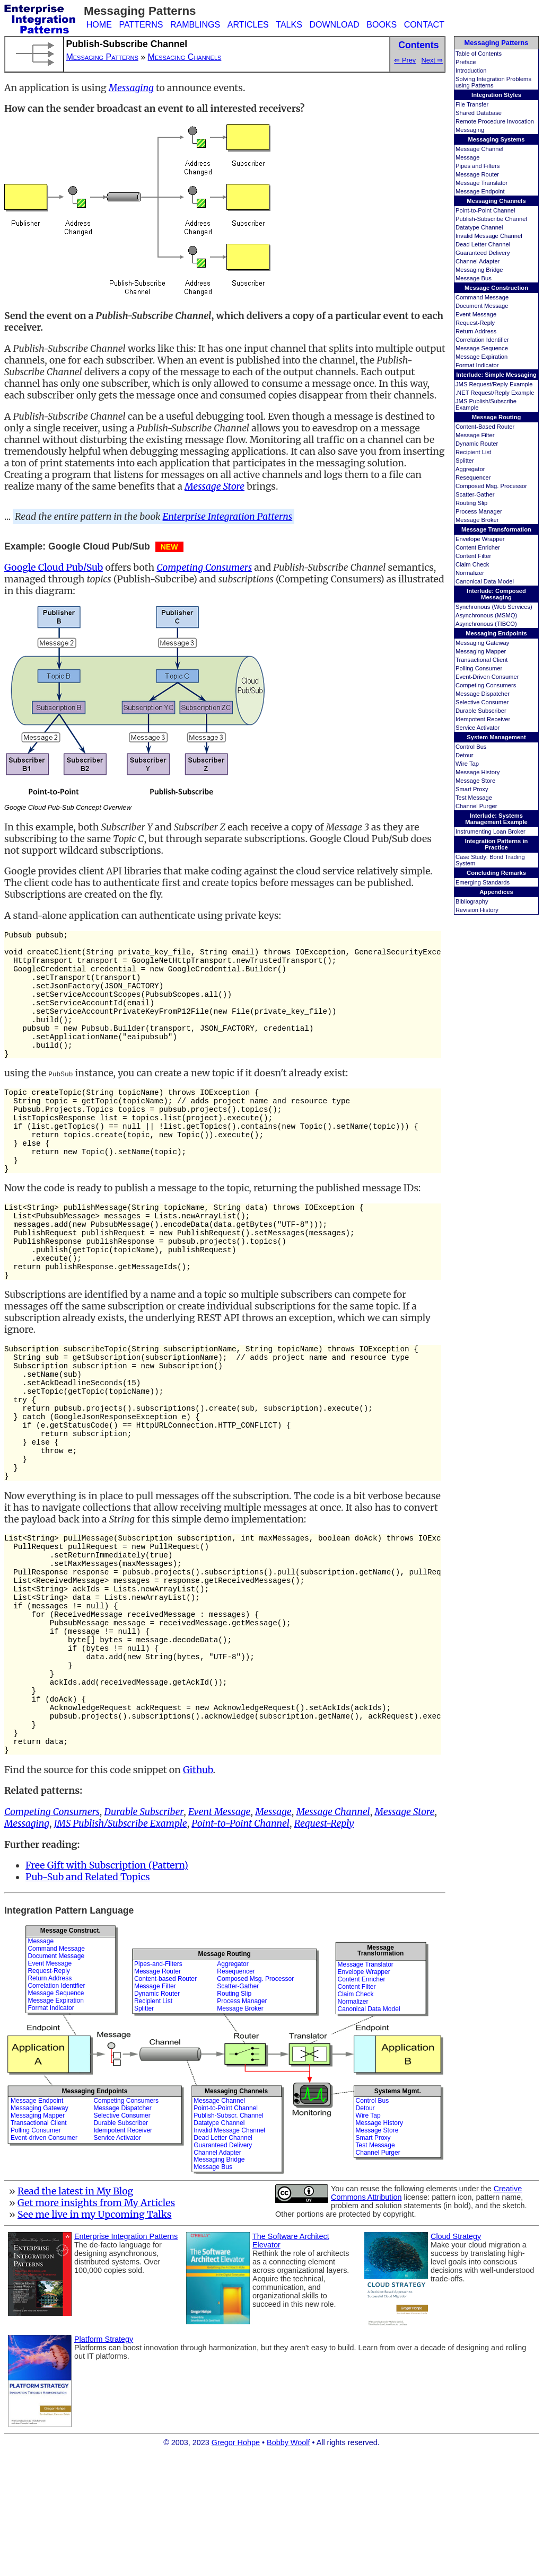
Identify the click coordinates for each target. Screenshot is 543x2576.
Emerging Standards (483, 882)
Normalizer (470, 573)
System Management (496, 737)
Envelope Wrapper (480, 539)
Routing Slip (471, 503)
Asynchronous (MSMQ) (486, 615)
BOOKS (381, 24)
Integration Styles (496, 95)
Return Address (476, 331)
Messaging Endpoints (496, 633)
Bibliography (472, 901)
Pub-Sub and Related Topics (87, 1998)
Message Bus (474, 278)
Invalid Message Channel (489, 236)
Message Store (475, 780)
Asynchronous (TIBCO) (486, 624)
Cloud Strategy (456, 2357)
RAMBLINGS (195, 24)
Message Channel (479, 149)
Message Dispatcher (483, 694)
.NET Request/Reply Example (495, 393)
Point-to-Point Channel (485, 210)
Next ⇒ (432, 60)
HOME (99, 24)
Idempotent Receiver (483, 719)
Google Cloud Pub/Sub (53, 567)
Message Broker (477, 520)
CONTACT (424, 24)
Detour (465, 755)
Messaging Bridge (479, 270)
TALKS (289, 24)
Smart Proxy (472, 789)
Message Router (477, 174)
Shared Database (479, 113)
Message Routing (496, 417)
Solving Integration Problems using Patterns (493, 82)
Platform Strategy (103, 2460)
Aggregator (470, 469)
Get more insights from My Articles (96, 2324)
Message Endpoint (480, 191)
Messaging (470, 130)
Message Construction (496, 288)
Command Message (482, 297)
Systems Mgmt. (397, 2212)
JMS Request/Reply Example (494, 384)
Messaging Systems (496, 139)
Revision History (477, 910)
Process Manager (479, 511)
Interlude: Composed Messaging (496, 594)
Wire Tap (467, 763)
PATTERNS (141, 24)
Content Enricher (478, 547)
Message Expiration (481, 356)
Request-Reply (475, 323)
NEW (169, 547)
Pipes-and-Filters (158, 2084)
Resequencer (473, 477)
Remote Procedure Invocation (495, 121)
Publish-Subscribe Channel (491, 219)
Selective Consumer (482, 702)
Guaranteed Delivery (483, 253)
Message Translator (481, 183)
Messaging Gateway (482, 643)
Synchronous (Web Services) (494, 607)
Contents (418, 45)
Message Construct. (70, 2051)
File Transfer (472, 104)
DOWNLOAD (334, 24)
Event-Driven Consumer (487, 677)
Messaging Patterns (497, 43)
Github (198, 1891)
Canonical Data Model (485, 581)
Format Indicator (477, 365)
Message (467, 157)
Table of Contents (479, 53)
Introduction (471, 70)
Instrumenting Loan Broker (491, 831)
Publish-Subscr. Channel (228, 2236)
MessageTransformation (380, 2071)
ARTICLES (248, 24)
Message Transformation (496, 529)
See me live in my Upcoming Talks (94, 2335)
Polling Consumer (479, 668)
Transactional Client (481, 660)
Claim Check (472, 564)
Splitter (465, 460)
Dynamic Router (477, 443)
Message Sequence (482, 348)
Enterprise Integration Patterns (228, 517)
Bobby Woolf (288, 2563)
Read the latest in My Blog (75, 2312)
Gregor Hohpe (236, 2563)
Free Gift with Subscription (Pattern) (106, 1986)
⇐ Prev (405, 60)
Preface (466, 62)
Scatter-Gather (475, 494)
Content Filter (473, 556)
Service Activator (478, 727)
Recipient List (473, 452)
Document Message (482, 306)
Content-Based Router (485, 426)
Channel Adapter (478, 261)
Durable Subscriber (481, 710)
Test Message (474, 797)
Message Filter (475, 435)
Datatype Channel (479, 227)
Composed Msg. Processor (491, 486)
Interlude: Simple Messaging (496, 374)
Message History (478, 772)
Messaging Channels (496, 201)
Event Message (476, 314)
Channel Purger (476, 806)
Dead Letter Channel (483, 244)
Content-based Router (165, 2099)
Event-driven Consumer (44, 2258)
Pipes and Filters (478, 166)
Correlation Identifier (482, 340)
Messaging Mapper (481, 651)
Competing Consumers (486, 685)
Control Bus (471, 746)
